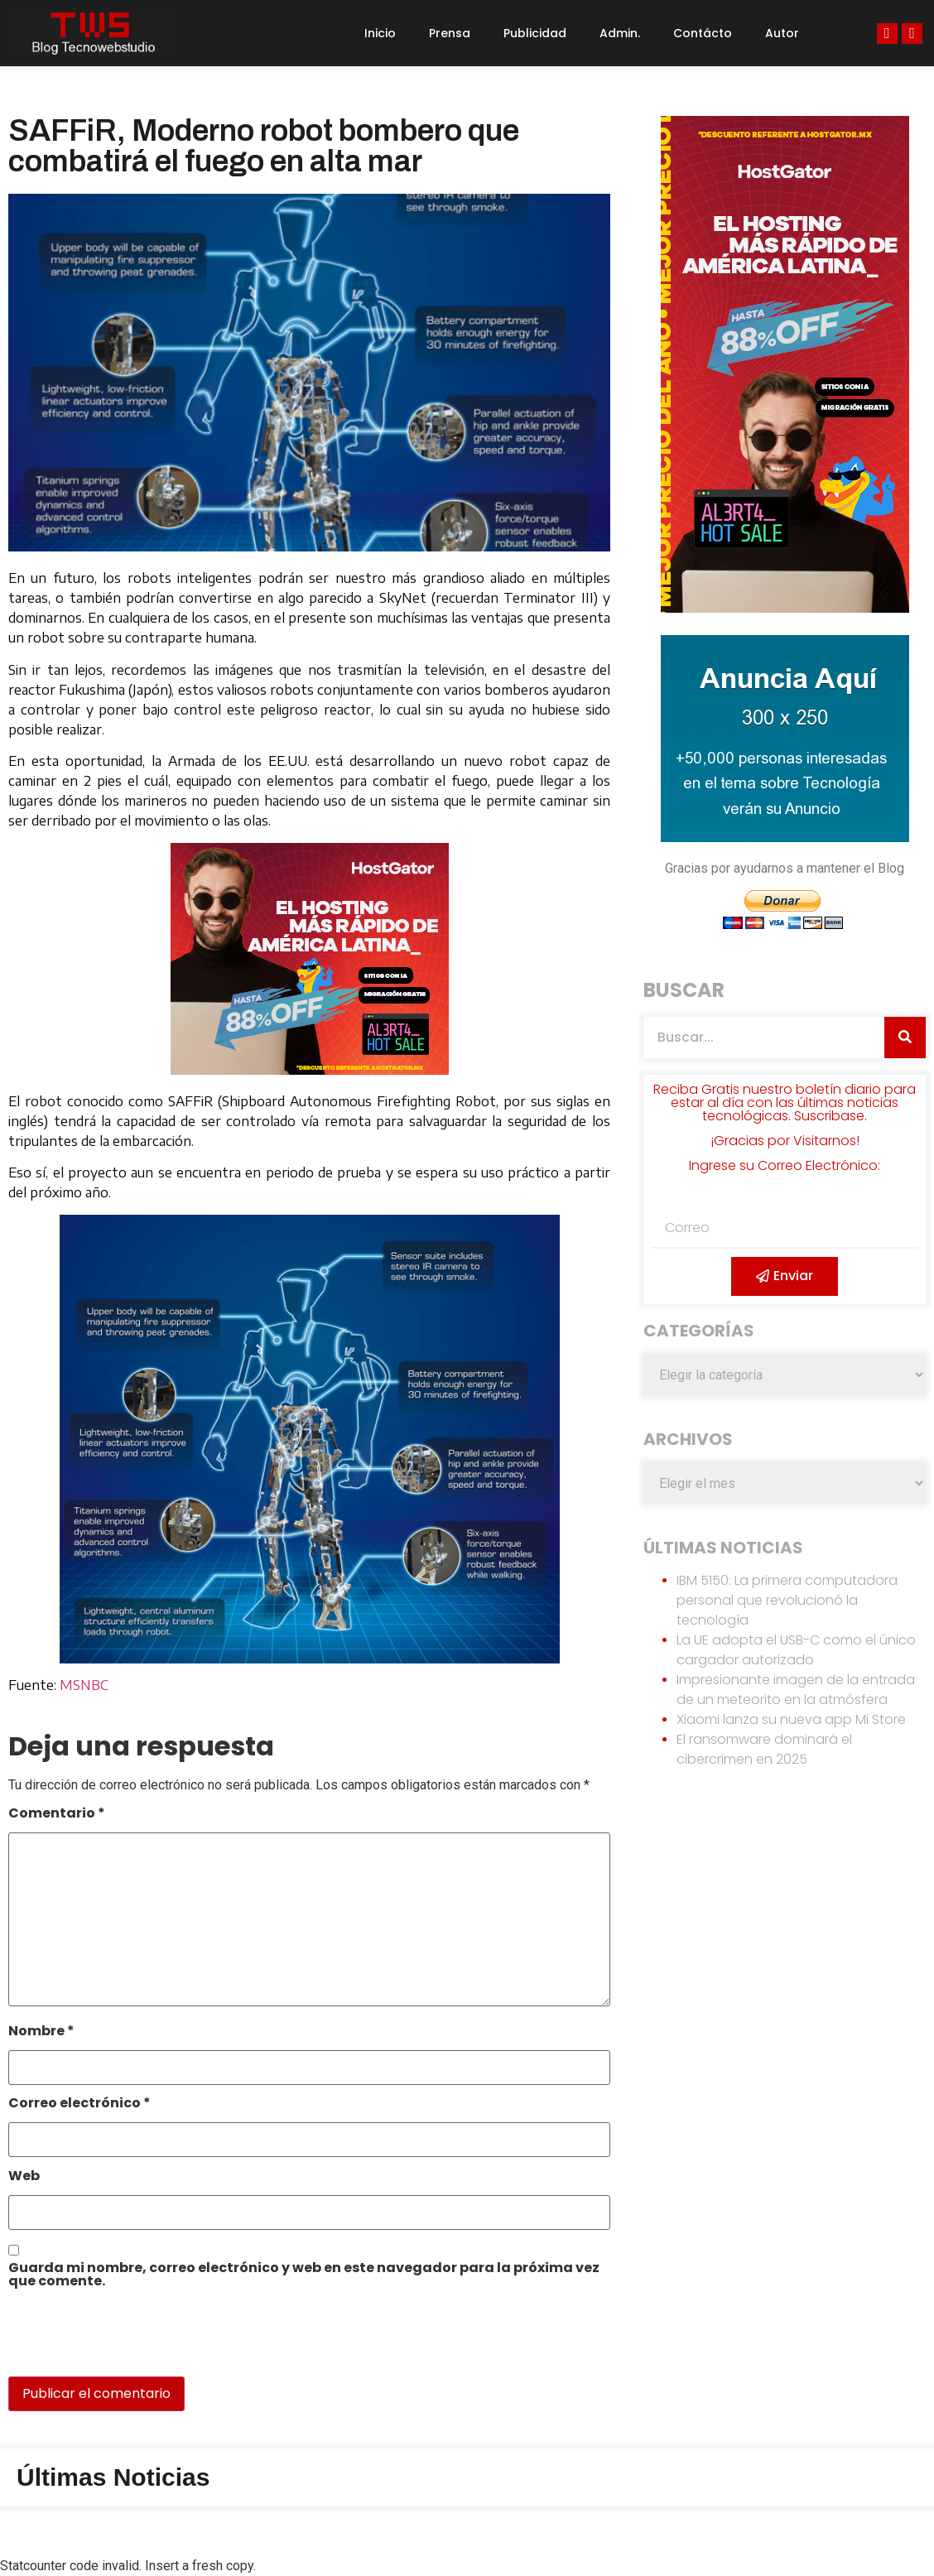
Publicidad (534, 33)
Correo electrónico (79, 2104)
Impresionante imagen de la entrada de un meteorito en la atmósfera (795, 1689)
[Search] (905, 1037)
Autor (782, 33)
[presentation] (121, 2341)
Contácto (702, 33)
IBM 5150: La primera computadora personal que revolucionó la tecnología (787, 1600)
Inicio (380, 33)
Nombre (41, 2032)
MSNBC (84, 1685)
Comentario (56, 1814)
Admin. (619, 33)
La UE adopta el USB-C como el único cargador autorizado (796, 1649)
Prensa (449, 33)
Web (24, 2177)
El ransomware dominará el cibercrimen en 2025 (764, 1749)
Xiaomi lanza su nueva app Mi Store (791, 1719)
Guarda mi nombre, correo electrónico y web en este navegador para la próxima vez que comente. (303, 2275)
